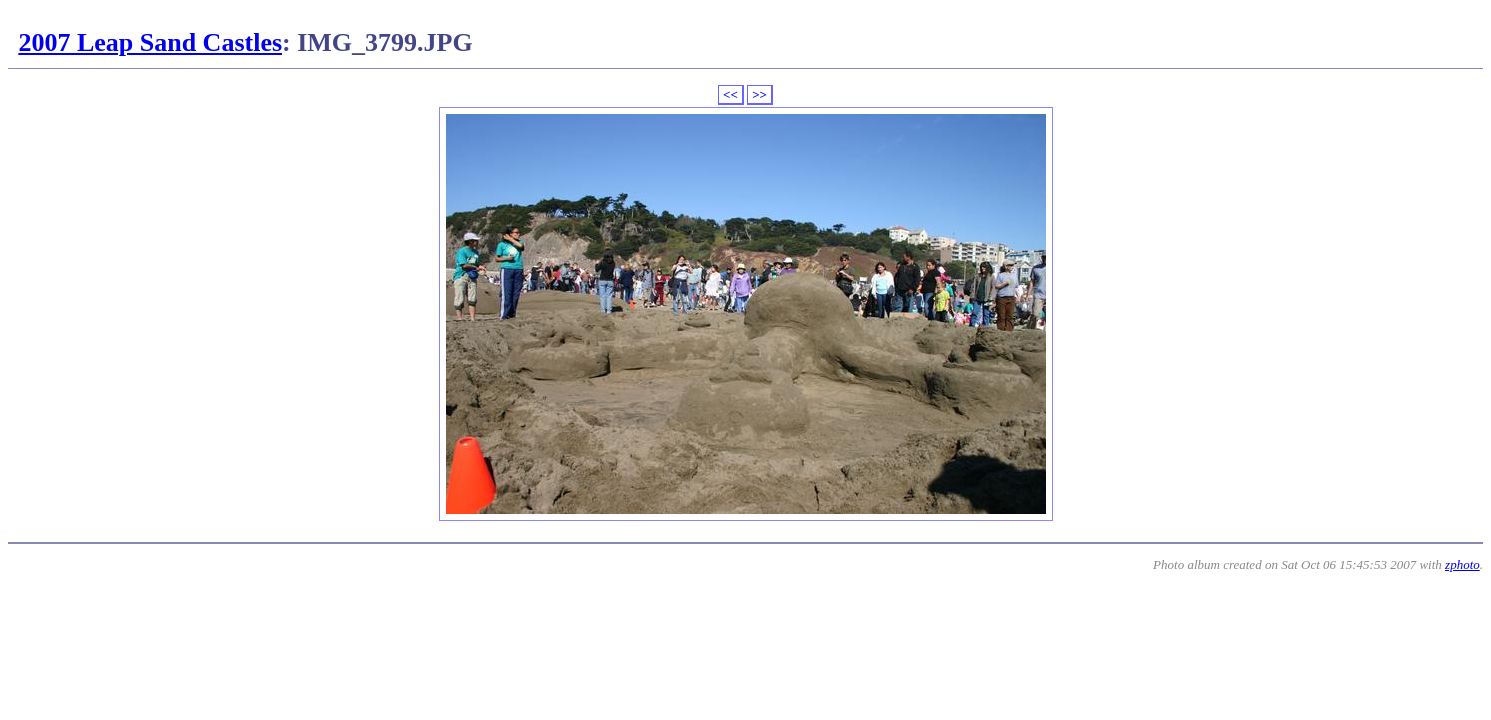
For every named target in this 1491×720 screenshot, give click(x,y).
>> (759, 94)
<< (730, 94)
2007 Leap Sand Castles (150, 42)
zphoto (1462, 564)
